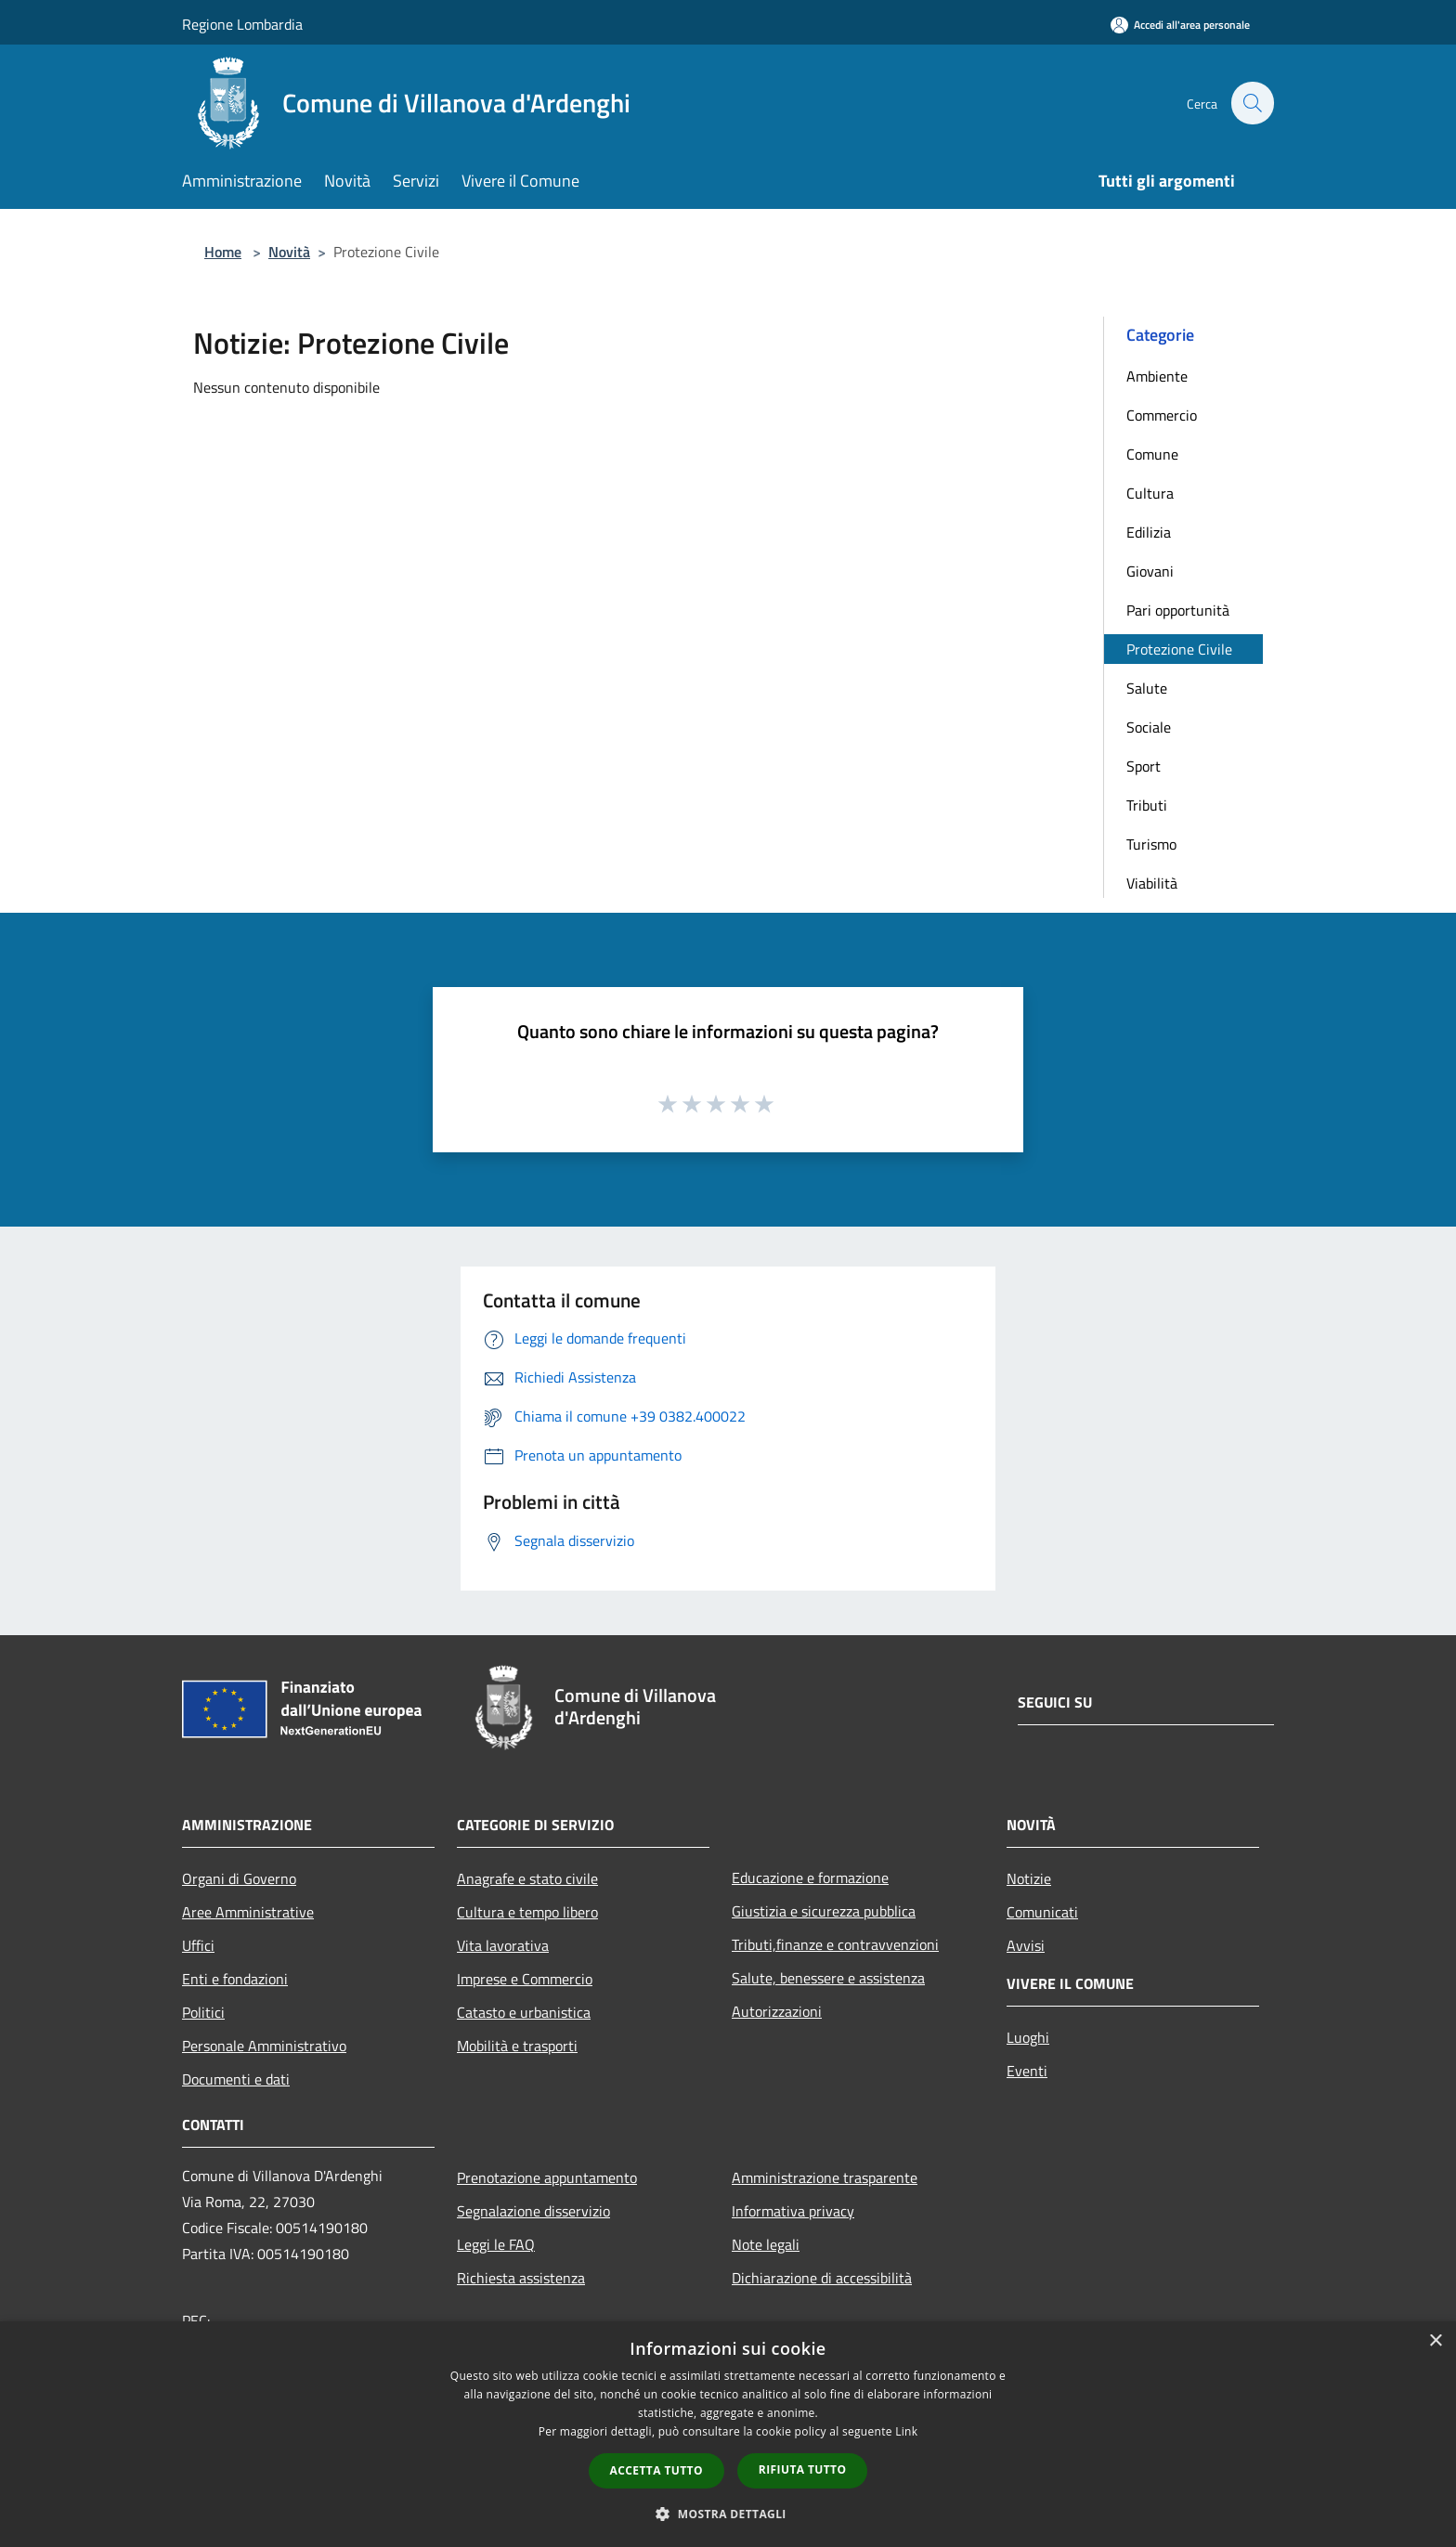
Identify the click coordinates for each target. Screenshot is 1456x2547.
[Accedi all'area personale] (1180, 24)
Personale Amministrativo (264, 2045)
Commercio (1161, 415)
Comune (1152, 454)
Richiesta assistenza (521, 2278)
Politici (203, 2012)
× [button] (1435, 2341)
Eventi (1027, 2071)
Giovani (1150, 571)
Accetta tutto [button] (656, 2470)
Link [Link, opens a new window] (906, 2431)
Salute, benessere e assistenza (828, 1978)
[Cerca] (1251, 103)
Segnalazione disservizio (533, 2211)
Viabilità (1151, 883)
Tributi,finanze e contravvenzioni (835, 1944)
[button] (728, 2513)
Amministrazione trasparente (824, 2177)
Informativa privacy (793, 2211)
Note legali (766, 2244)
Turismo (1151, 844)
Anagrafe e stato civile (527, 1878)
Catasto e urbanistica (524, 2012)
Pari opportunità (1177, 610)
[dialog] (728, 2434)
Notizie (1029, 1878)
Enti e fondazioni (235, 1979)
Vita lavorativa (503, 1945)
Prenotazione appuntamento (547, 2177)
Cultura (1150, 493)
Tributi (1146, 805)
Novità (289, 251)
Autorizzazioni (777, 2011)
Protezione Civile (1179, 649)
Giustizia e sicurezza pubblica (824, 1911)
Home (222, 251)
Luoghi (1028, 2037)
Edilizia (1148, 532)
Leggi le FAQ (496, 2244)
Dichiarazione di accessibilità (822, 2278)
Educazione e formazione (810, 1877)
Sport (1143, 766)
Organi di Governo (239, 1878)
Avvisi (1026, 1945)
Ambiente (1157, 376)
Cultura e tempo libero (527, 1912)
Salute (1146, 688)
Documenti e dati (236, 2079)
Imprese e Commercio (524, 1979)
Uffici (198, 1945)
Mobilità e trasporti (517, 2045)
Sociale (1148, 727)
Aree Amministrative (248, 1912)
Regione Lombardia (242, 24)
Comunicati (1042, 1912)
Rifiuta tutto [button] (803, 2469)
